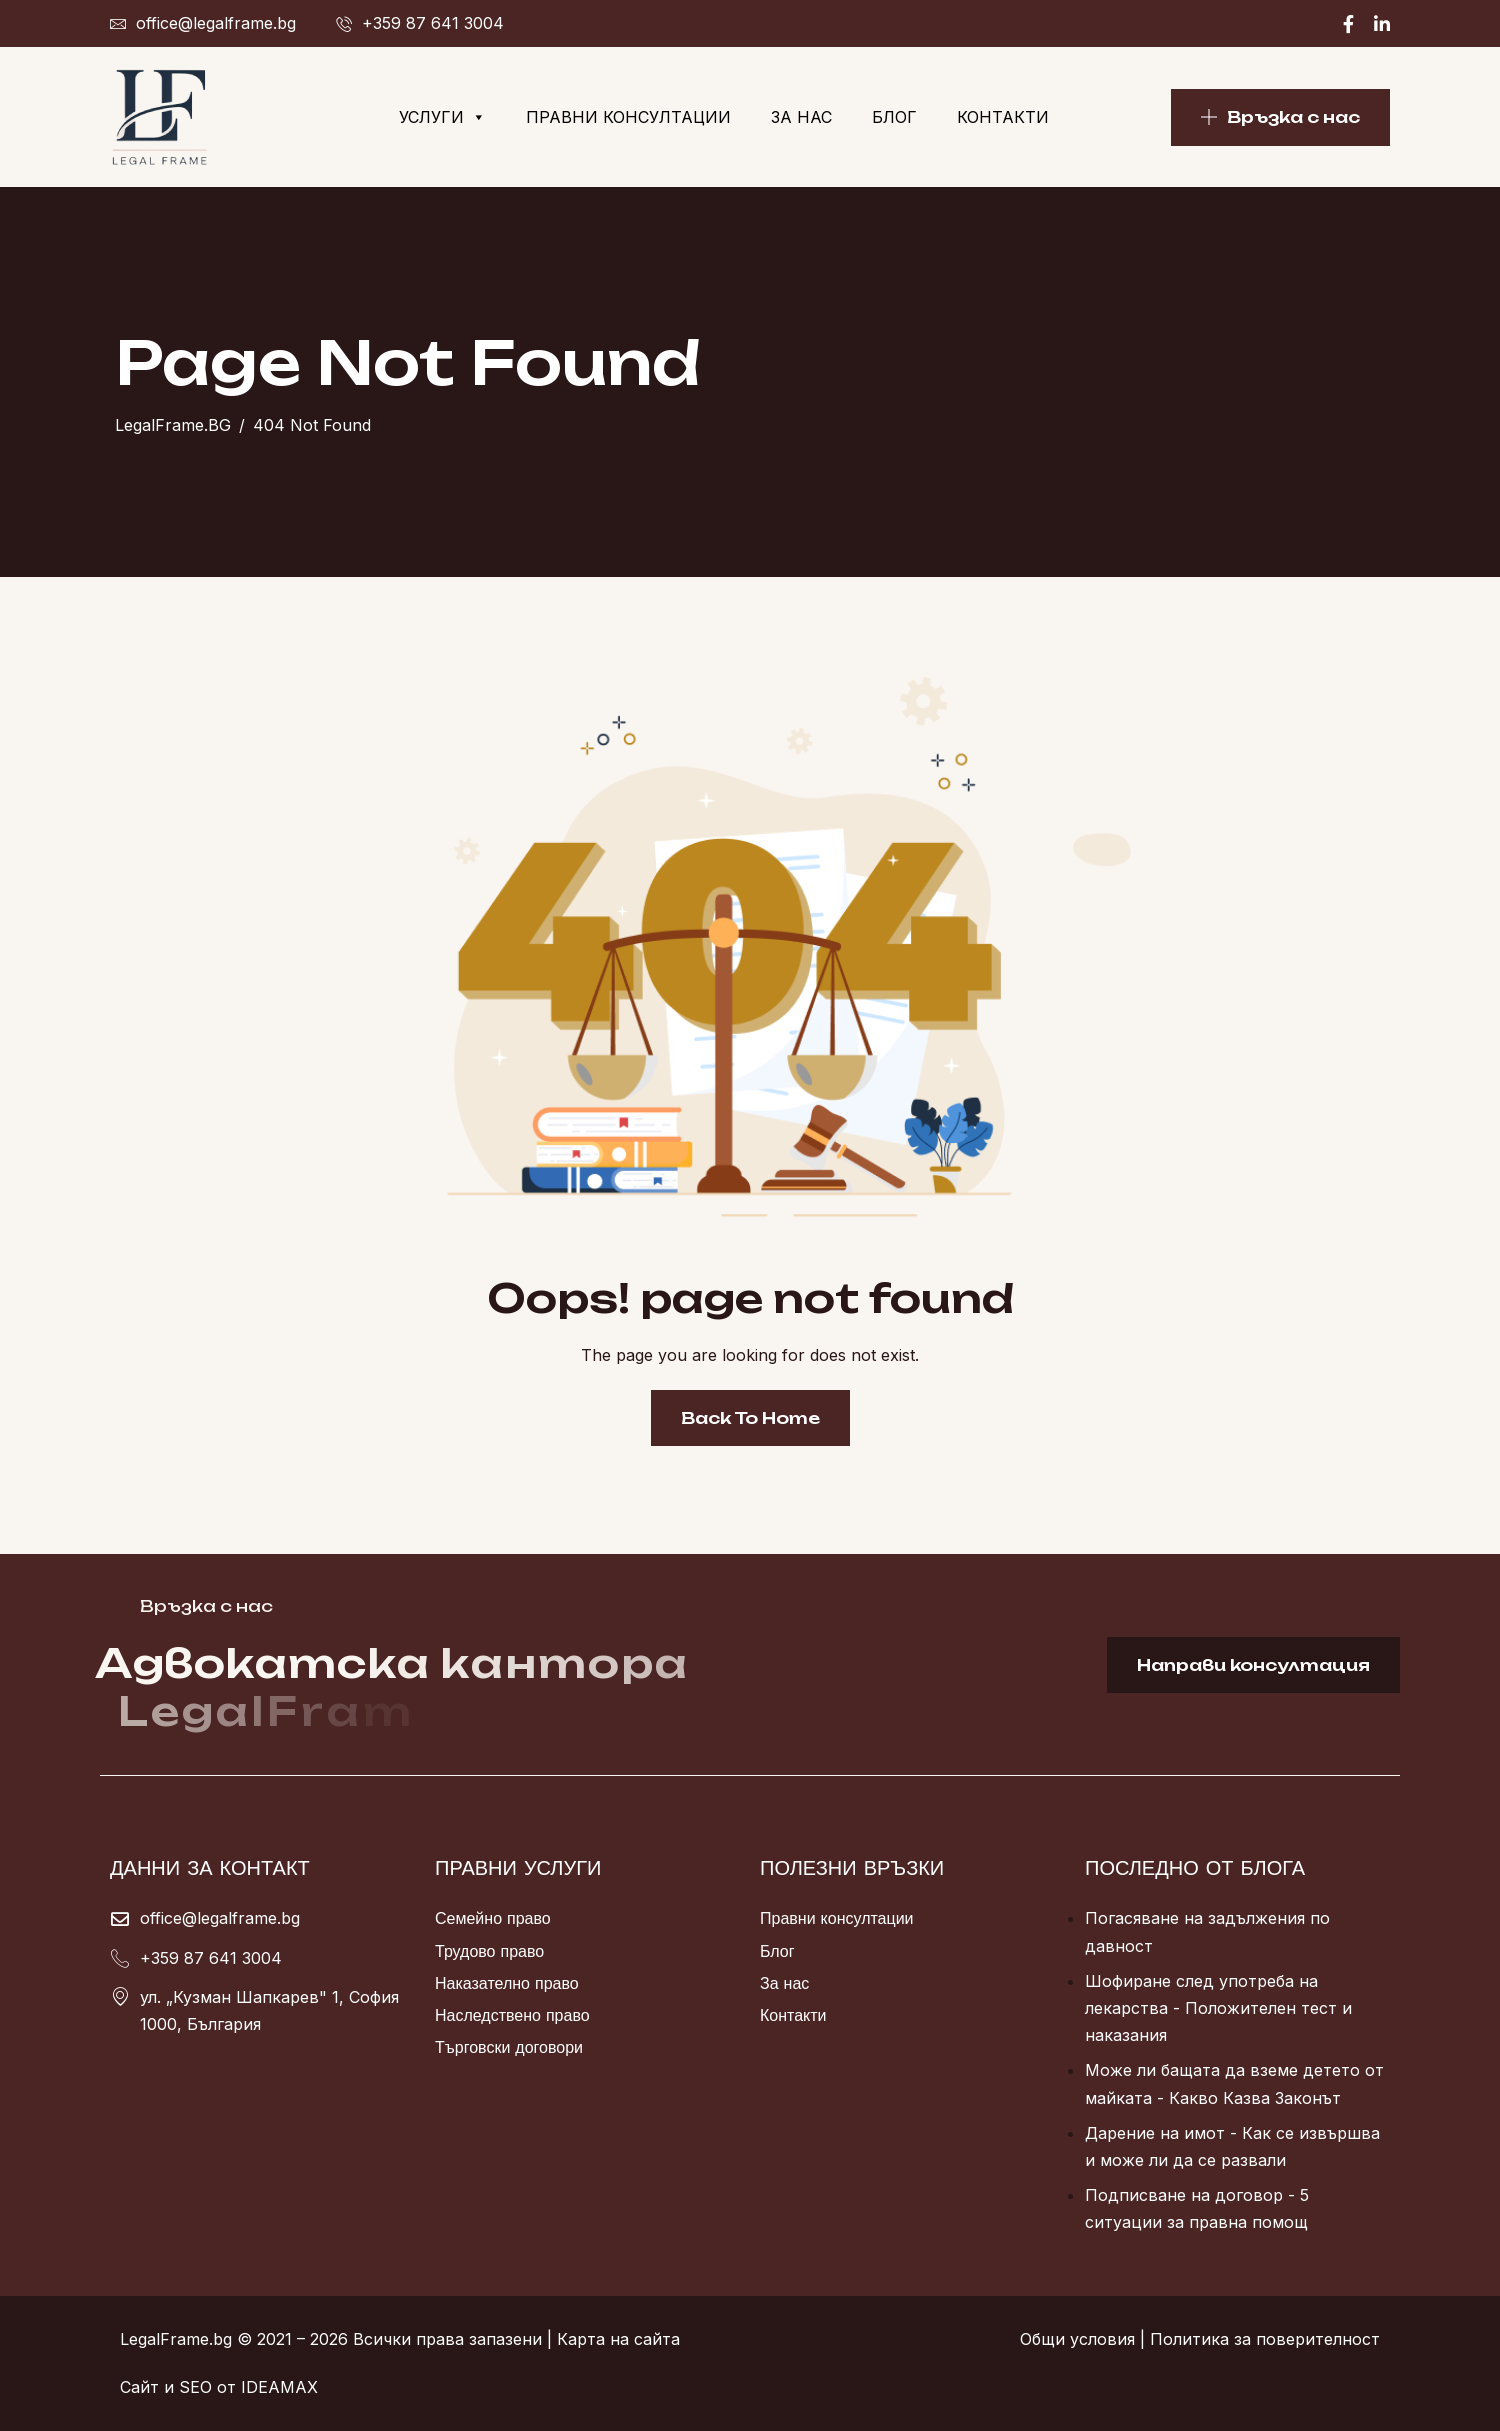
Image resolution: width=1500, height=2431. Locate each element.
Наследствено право (512, 2015)
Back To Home (750, 1418)
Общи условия (1077, 2339)
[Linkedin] (1382, 23)
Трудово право (489, 1951)
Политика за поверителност (1265, 2339)
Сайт (139, 2387)
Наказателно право (507, 1983)
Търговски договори (509, 2047)
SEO (195, 2387)
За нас (801, 117)
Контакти (1003, 117)
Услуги (442, 117)
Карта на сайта (618, 2339)
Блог (894, 117)
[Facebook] (1348, 23)
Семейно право (493, 1918)
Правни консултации (628, 117)
